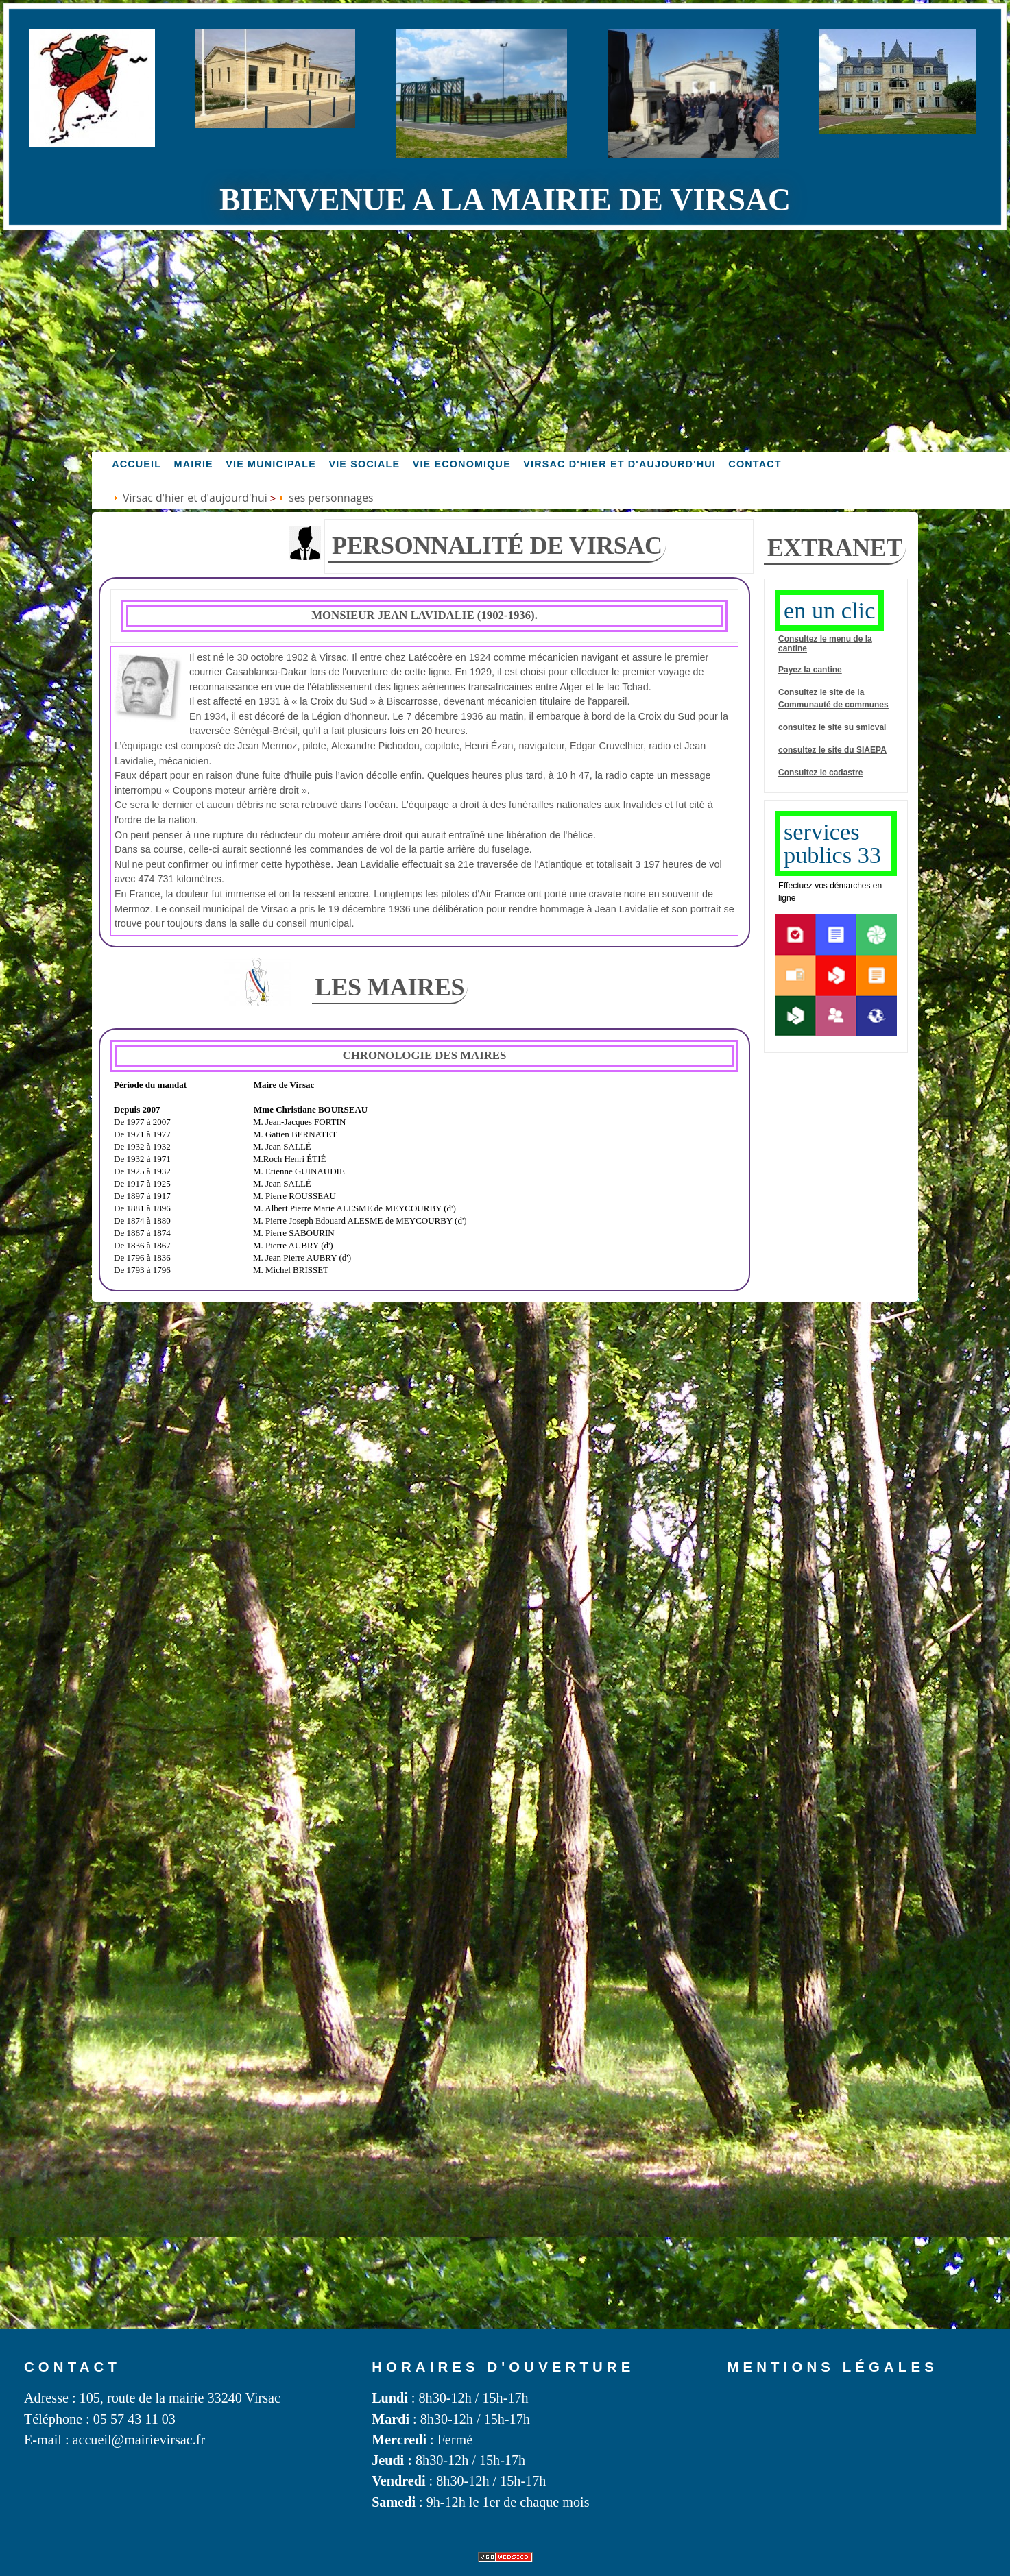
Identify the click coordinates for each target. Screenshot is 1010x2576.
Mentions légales (832, 2367)
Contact (754, 464)
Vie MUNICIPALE (271, 464)
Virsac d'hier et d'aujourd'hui (619, 464)
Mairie (193, 464)
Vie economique (462, 464)
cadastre (846, 772)
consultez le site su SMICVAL (832, 727)
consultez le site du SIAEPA (832, 750)
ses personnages (331, 497)
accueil (136, 464)
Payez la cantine (810, 670)
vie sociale (364, 464)
